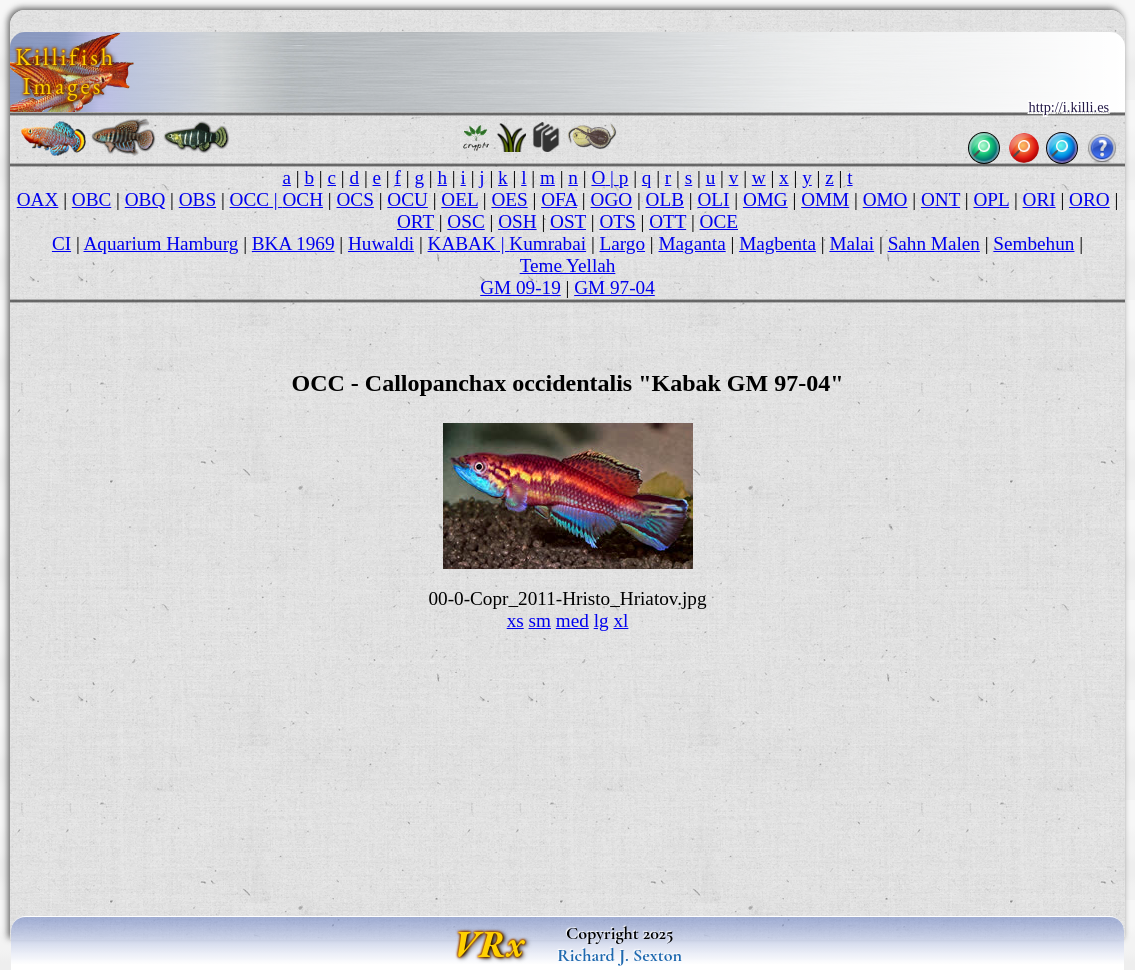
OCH (303, 199)
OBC (92, 199)
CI (61, 243)
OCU (407, 199)
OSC (465, 221)
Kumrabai (547, 243)
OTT (667, 221)
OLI (713, 199)
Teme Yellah (568, 265)
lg (601, 620)
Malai (851, 243)
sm (540, 620)
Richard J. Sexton (619, 955)
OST (568, 221)
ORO (1089, 199)
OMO (885, 199)
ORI (1039, 199)
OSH (517, 221)
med (572, 620)
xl (620, 620)
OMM (825, 199)
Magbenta (777, 243)
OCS (355, 199)
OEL (459, 199)
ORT (415, 221)
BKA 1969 (293, 243)
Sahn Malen (934, 243)
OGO (612, 199)
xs (515, 620)
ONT (940, 199)
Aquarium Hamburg (160, 243)
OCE (719, 221)
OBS (197, 199)
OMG (765, 199)
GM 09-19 (520, 287)
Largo (623, 243)
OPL (992, 199)
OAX (38, 199)
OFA (559, 199)
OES (509, 199)
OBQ (145, 199)
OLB (665, 199)
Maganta (692, 243)
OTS (617, 221)
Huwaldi (381, 243)
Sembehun (1033, 243)
